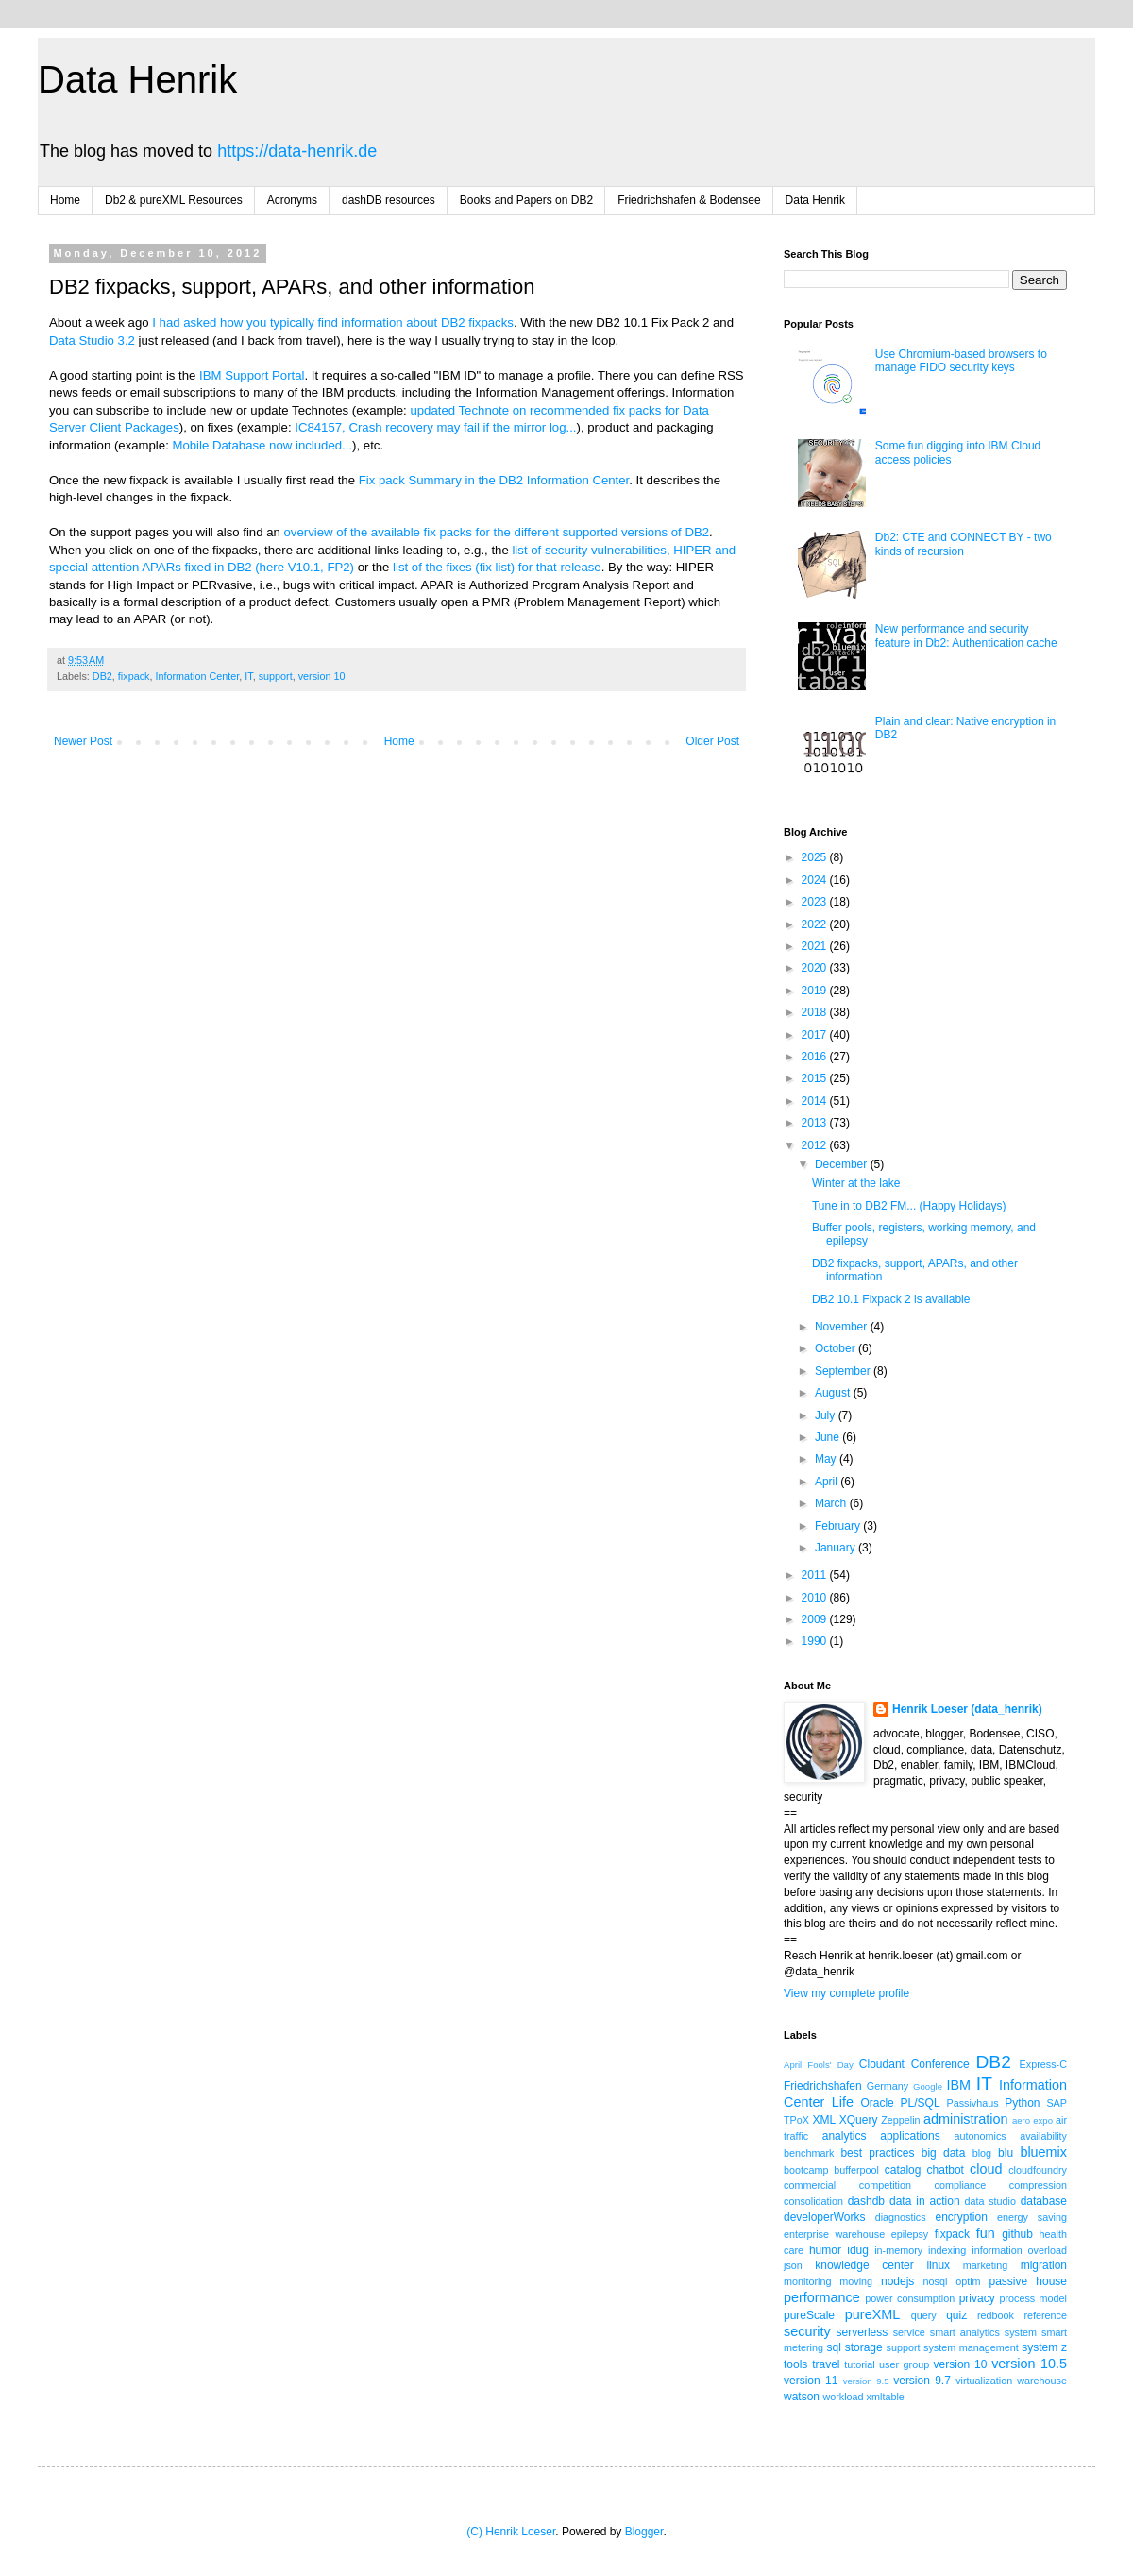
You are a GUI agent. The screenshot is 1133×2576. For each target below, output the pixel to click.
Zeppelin (900, 2120)
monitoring (807, 2281)
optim (967, 2281)
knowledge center (864, 2265)
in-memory (898, 2250)
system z (1044, 2347)
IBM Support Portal (251, 375)
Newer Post (83, 741)
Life (843, 2102)
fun (985, 2233)
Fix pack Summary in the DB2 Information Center (494, 480)
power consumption (910, 2298)
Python (1022, 2103)
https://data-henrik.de (297, 151)
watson (802, 2396)
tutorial (859, 2364)
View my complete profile (846, 1993)
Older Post (712, 741)
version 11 (810, 2380)
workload (842, 2396)
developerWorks (824, 2217)
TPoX (796, 2120)
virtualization (983, 2380)
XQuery (858, 2120)
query (924, 2315)
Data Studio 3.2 (92, 340)
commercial (810, 2185)
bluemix (1043, 2152)
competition (885, 2185)
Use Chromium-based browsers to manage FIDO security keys (961, 360)
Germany (887, 2086)
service (909, 2332)
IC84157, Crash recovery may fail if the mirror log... (435, 427)
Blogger (644, 2531)
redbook (995, 2315)
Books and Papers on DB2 (526, 200)
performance (822, 2297)
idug (858, 2250)
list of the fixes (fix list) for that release (497, 567)
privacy (977, 2298)
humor (825, 2250)
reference (1045, 2315)
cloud (986, 2169)
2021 (816, 946)
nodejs (897, 2281)
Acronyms (292, 200)
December (843, 1164)
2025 (816, 857)
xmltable (886, 2396)
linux (938, 2265)
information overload (1019, 2250)
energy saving (1032, 2217)
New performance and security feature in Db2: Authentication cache (966, 635)
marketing (985, 2265)
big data (944, 2153)
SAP (1056, 2103)
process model (1033, 2298)
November (843, 1326)
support (276, 676)
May (827, 1459)
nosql (935, 2281)
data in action (924, 2201)
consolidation (813, 2201)
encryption (961, 2217)
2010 (816, 1597)
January (836, 1547)
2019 (816, 990)
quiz (956, 2315)
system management (971, 2347)
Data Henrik (137, 79)
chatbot (945, 2170)
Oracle (876, 2103)
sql (834, 2347)
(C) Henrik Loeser (510, 2531)
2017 (816, 1035)
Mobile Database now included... (262, 445)
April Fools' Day (819, 2064)
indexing (947, 2250)
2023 (816, 901)
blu (1005, 2153)
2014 (816, 1101)
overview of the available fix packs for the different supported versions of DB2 (497, 532)
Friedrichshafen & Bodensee (688, 200)
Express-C (1043, 2064)
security (807, 2331)
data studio (990, 2201)
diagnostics (900, 2217)
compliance (961, 2185)
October (836, 1348)
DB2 (102, 676)
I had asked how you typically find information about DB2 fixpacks (333, 322)
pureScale (809, 2315)
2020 (816, 967)
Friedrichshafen (823, 2086)
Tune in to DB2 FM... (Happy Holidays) (909, 1205)
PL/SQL (920, 2103)
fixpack (134, 676)
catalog (903, 2170)
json (793, 2265)
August (834, 1392)
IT (248, 676)
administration (965, 2119)
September (844, 1371)
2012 (816, 1145)
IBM (958, 2085)
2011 (816, 1575)
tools (795, 2364)
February (839, 1526)
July (826, 1415)
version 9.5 (866, 2381)
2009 (816, 1619)
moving (855, 2281)
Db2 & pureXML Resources (174, 200)
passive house (1028, 2281)
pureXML (872, 2314)
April (827, 1481)
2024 (816, 880)
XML (824, 2120)
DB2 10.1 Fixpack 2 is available (891, 1299)
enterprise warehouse (834, 2234)
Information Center (197, 676)
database (1044, 2201)
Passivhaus (972, 2103)
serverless (862, 2332)
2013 (816, 1122)
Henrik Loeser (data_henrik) (967, 1709)
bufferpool (856, 2170)
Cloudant (882, 2064)
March (832, 1503)
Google (927, 2086)
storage (864, 2347)
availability (1043, 2136)
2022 (816, 924)
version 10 (322, 676)
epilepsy (910, 2234)
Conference (940, 2064)
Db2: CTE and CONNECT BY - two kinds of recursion (963, 544)
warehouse (1042, 2380)
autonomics (980, 2136)
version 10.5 (1029, 2363)
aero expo (1032, 2120)
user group (904, 2364)
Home (65, 200)
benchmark (809, 2153)
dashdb (866, 2201)
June (828, 1437)
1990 (816, 1641)
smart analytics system (983, 2332)
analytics (844, 2136)
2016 (816, 1056)
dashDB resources (388, 200)
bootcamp (806, 2170)
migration (1044, 2265)
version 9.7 (922, 2380)
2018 (816, 1012)
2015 (816, 1078)
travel (825, 2364)
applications (909, 2136)
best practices (877, 2153)
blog (981, 2153)
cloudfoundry (1037, 2170)
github (1017, 2234)
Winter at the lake (856, 1183)
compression (1038, 2185)
